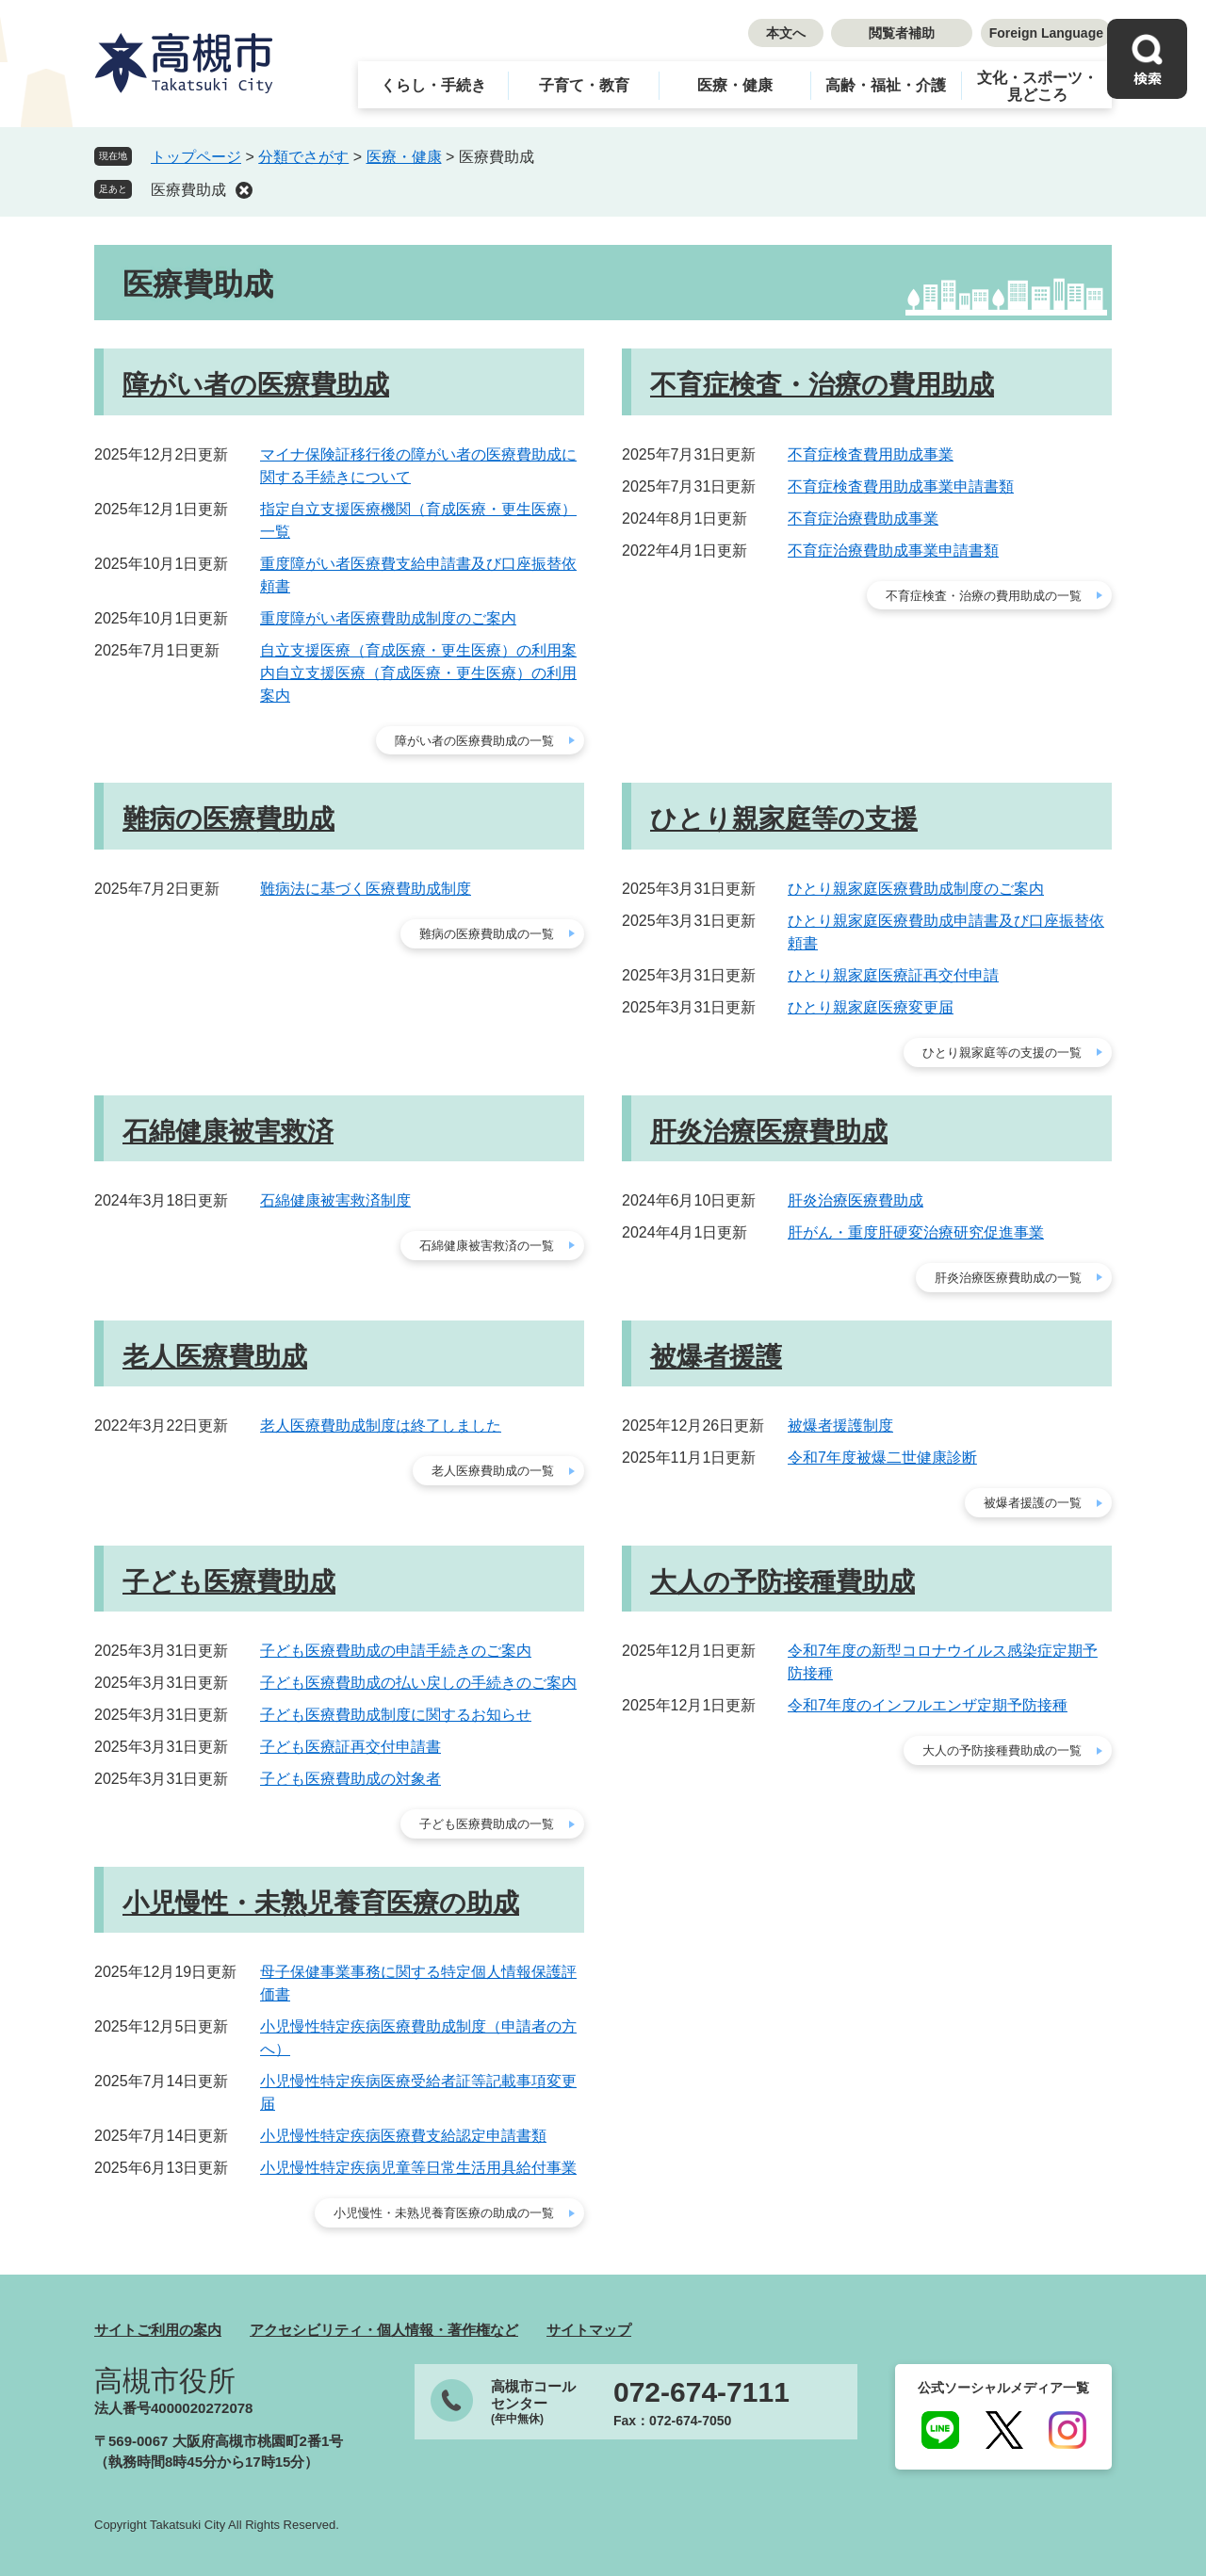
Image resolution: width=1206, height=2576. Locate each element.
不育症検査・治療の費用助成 (822, 384)
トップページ (196, 157)
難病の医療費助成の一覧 (486, 934)
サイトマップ (588, 2330)
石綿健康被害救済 (228, 1131)
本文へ (786, 33)
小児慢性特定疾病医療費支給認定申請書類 (403, 2136)
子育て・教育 (584, 85)
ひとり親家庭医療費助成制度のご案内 (916, 889)
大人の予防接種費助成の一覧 (1002, 1750)
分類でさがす (303, 157)
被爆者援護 (716, 1356)
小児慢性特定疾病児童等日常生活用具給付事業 (418, 2168)
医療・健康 (735, 85)
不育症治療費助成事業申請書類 (893, 551)
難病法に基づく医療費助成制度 (365, 889)
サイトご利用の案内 (157, 2330)
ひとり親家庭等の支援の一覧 (1002, 1052)
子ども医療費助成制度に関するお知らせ (395, 1715)
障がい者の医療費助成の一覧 (474, 741)
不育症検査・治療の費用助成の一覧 (984, 596)
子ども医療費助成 (228, 1581)
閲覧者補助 (902, 33)
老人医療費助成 (214, 1356)
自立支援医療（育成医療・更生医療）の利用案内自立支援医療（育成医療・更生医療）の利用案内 (418, 673)
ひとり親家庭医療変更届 (870, 1007)
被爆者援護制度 (840, 1426)
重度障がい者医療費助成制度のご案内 (388, 618)
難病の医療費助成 (228, 819)
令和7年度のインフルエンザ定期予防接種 (927, 1705)
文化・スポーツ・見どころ (1037, 86)
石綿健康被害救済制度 (335, 1200)
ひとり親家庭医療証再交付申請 (893, 975)
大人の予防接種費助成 (782, 1581)
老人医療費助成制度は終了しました (380, 1426)
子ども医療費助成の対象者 (350, 1779)
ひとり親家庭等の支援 (784, 819)
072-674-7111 (701, 2392)
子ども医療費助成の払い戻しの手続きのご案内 (418, 1683)
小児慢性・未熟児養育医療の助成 (320, 1903)
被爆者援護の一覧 (1033, 1503)
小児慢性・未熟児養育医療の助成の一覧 (444, 2213)
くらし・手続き (433, 85)
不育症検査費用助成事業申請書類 (901, 486)
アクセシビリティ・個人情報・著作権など (384, 2330)
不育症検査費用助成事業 (870, 454)
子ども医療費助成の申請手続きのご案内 (395, 1651)
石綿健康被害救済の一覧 (486, 1246)
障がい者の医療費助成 (255, 384)
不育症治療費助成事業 (863, 518)
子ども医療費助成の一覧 (486, 1824)
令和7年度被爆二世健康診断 (882, 1458)
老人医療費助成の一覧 (493, 1471)
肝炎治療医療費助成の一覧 (1008, 1278)
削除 (244, 190)
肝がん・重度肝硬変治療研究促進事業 (916, 1232)
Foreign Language (1046, 33)
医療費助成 (188, 190)
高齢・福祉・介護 (885, 85)
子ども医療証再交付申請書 (350, 1747)
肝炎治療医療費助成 (769, 1131)
